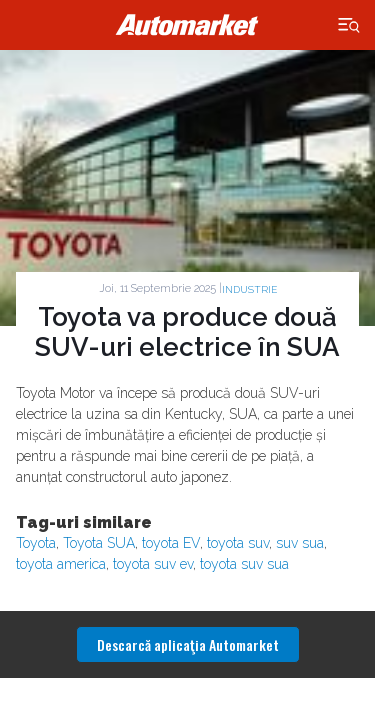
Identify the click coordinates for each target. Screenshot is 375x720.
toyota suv (238, 543)
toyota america (61, 564)
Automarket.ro (188, 25)
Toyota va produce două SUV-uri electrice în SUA (187, 332)
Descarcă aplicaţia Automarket (188, 644)
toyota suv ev (153, 564)
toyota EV (171, 543)
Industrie (249, 289)
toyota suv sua (244, 564)
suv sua (300, 543)
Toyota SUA (99, 543)
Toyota (36, 543)
